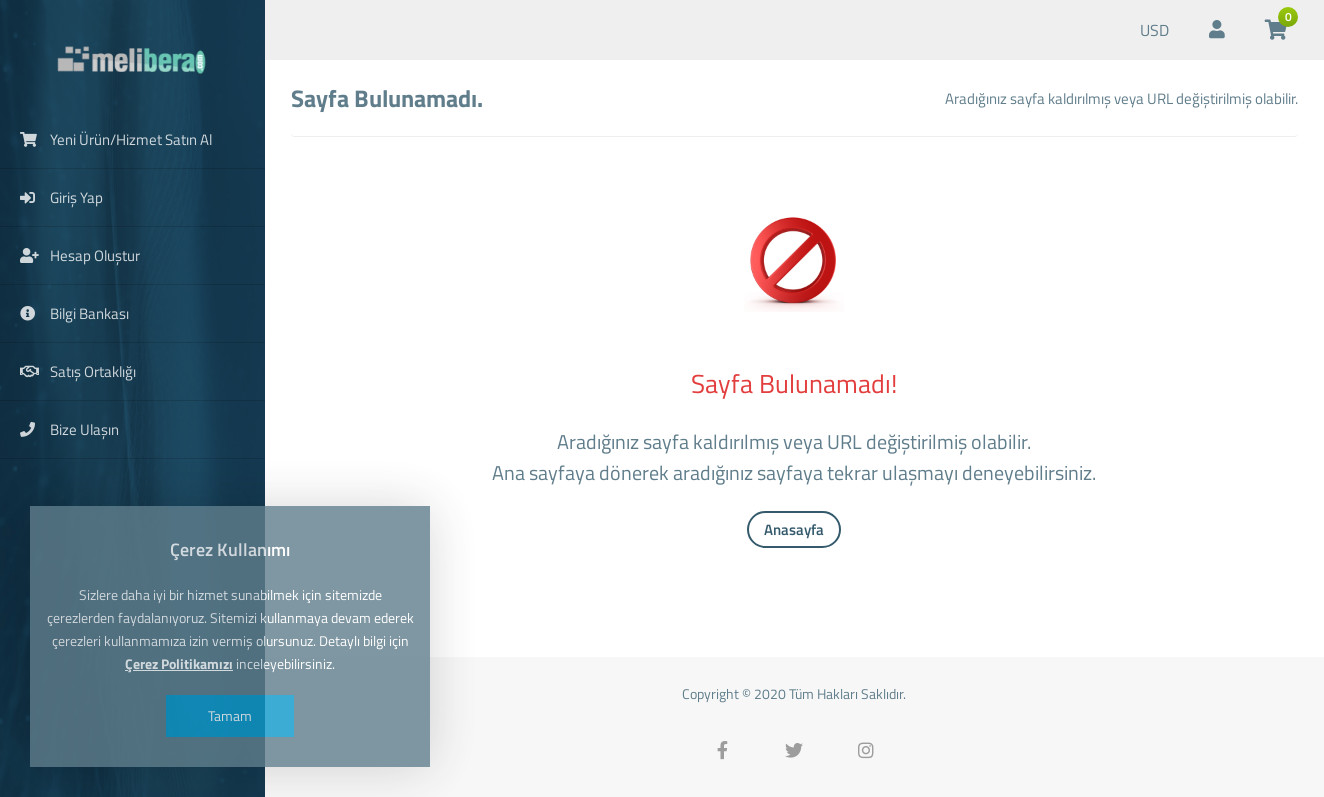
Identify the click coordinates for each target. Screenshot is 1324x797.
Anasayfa (794, 529)
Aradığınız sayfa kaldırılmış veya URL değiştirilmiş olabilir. (1121, 98)
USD (1154, 30)
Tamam (230, 715)
